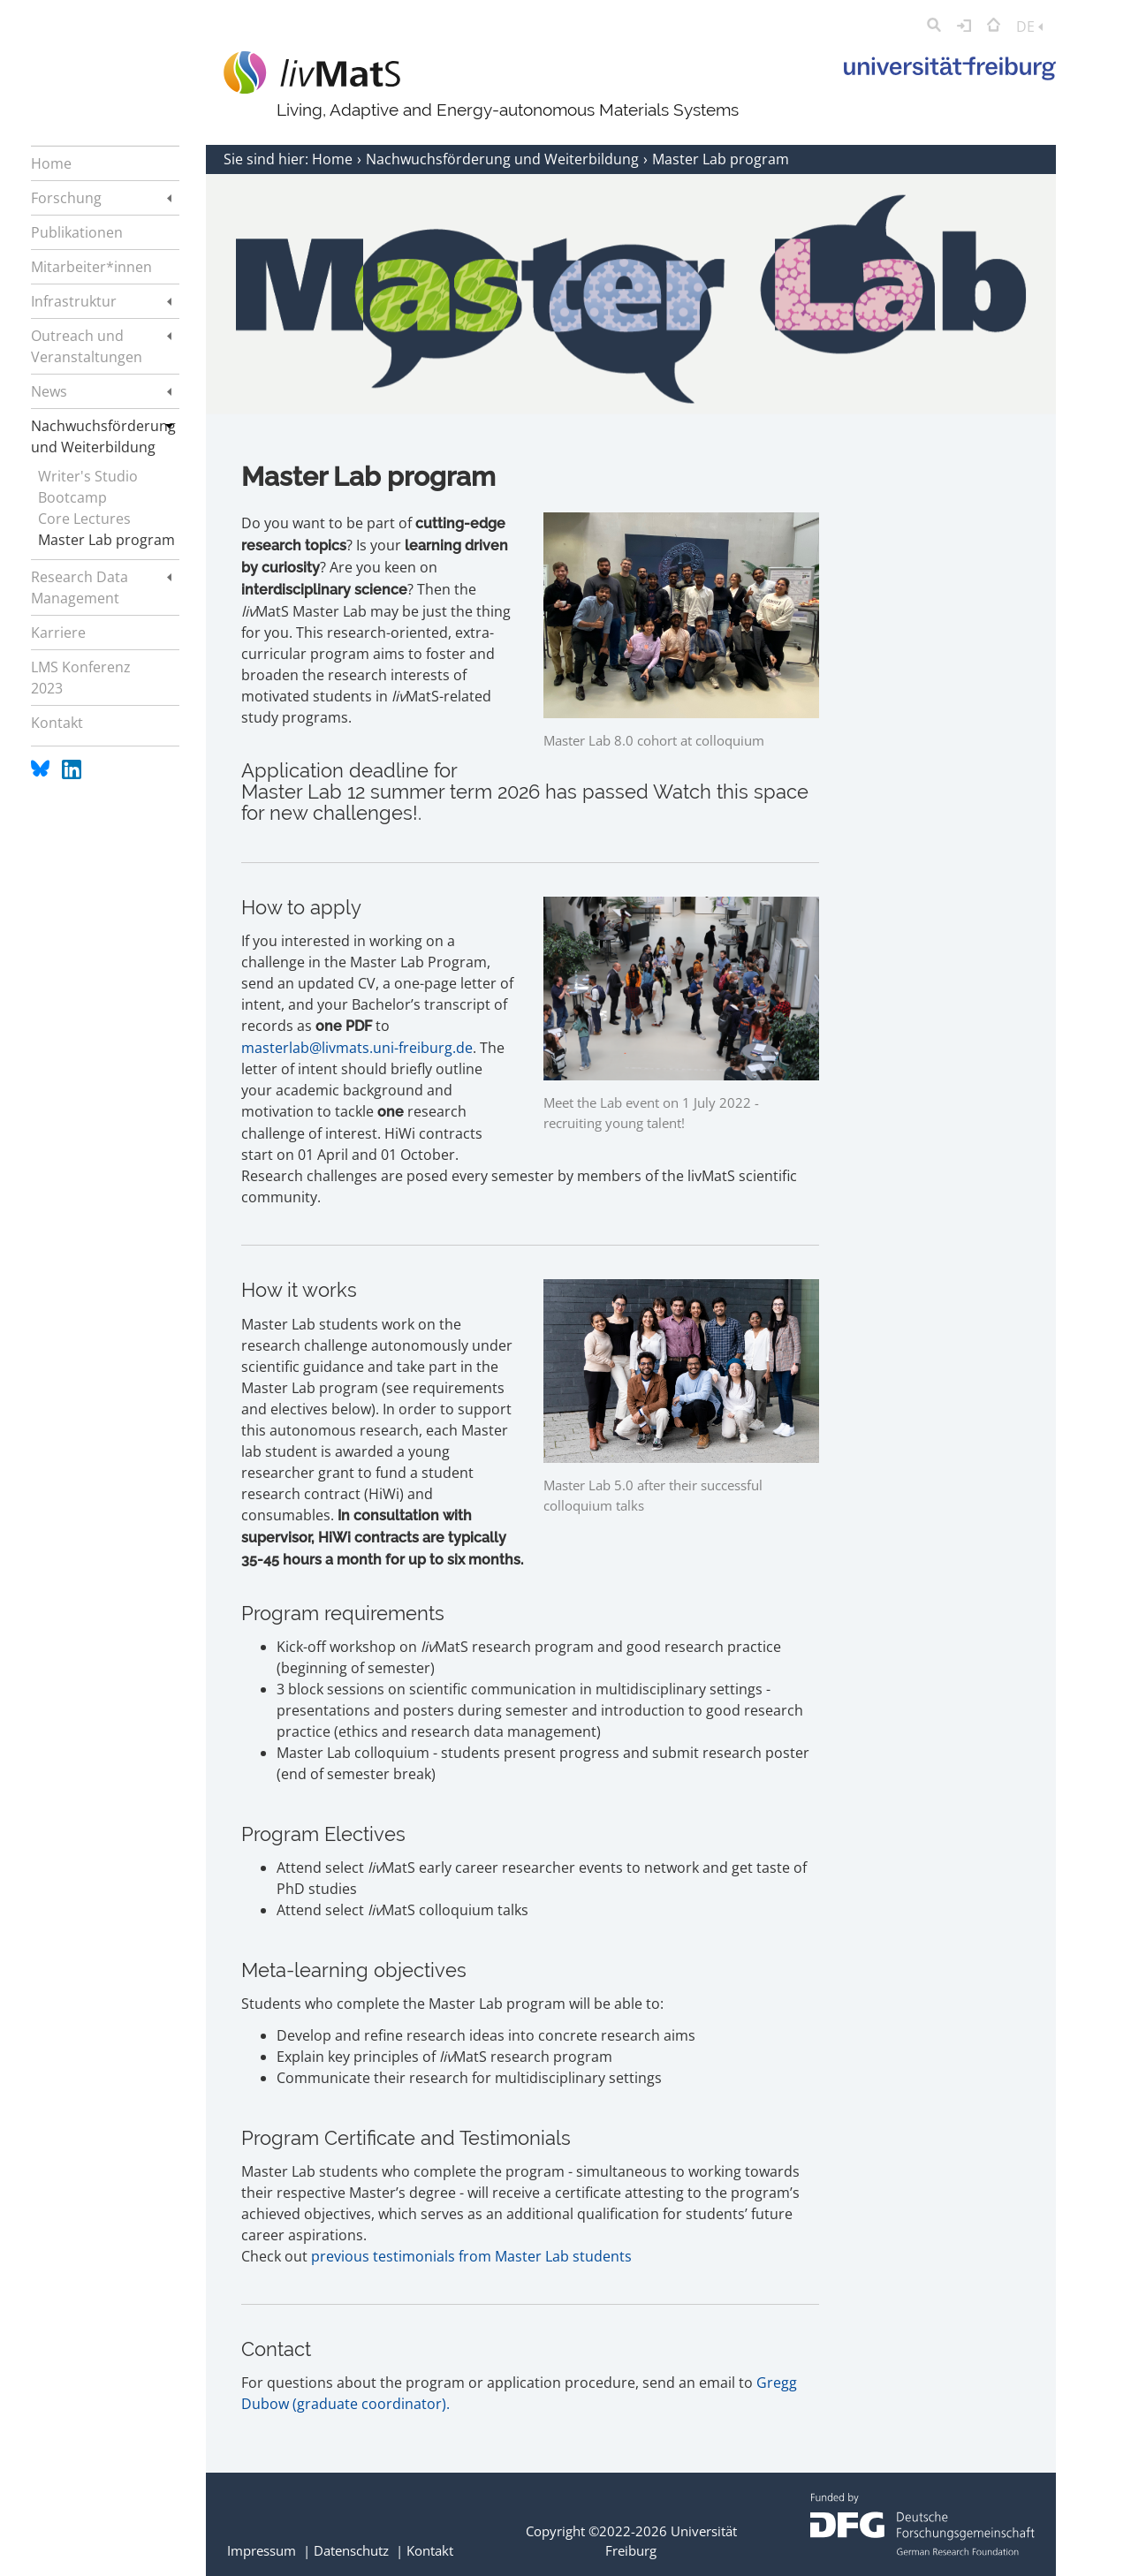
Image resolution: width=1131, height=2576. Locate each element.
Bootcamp (72, 497)
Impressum (261, 2550)
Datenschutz (351, 2550)
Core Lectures (84, 518)
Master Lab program (106, 539)
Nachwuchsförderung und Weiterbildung (504, 159)
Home (334, 159)
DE (1029, 26)
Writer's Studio (88, 476)
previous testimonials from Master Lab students (471, 2256)
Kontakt (429, 2550)
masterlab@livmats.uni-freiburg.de (357, 1047)
